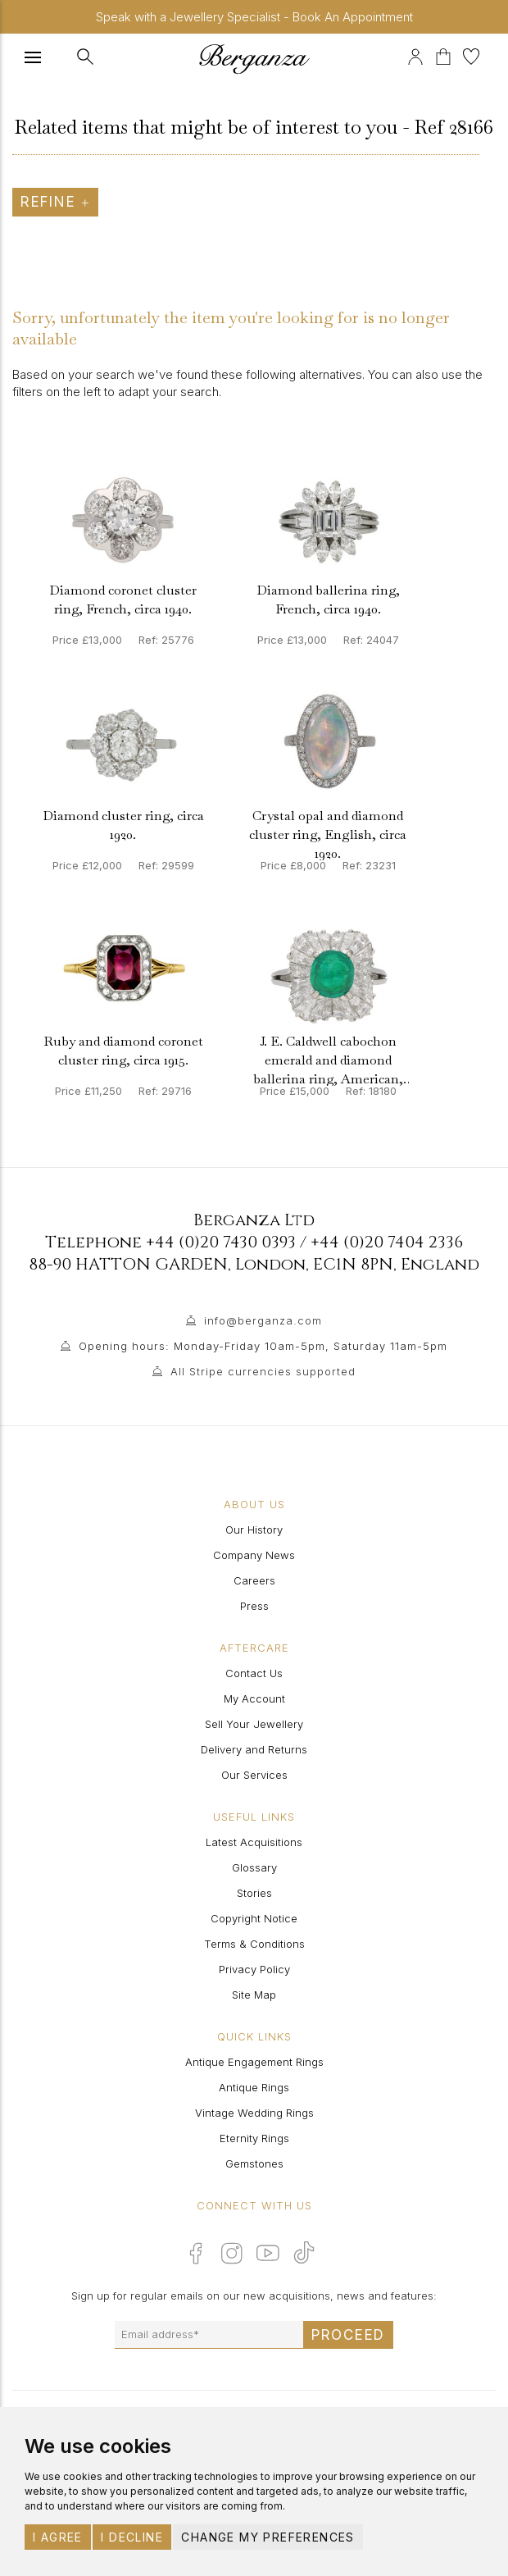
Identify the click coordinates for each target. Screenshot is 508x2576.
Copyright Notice (254, 1918)
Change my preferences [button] (267, 2537)
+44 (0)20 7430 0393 (221, 1242)
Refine (55, 202)
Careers (254, 1580)
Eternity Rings (254, 2138)
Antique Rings (254, 2087)
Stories (254, 1892)
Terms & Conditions (254, 1943)
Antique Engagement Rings (254, 2061)
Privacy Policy (254, 1969)
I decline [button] (132, 2537)
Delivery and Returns (254, 1749)
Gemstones (254, 2163)
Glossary (254, 1867)
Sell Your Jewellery (254, 1723)
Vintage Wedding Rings (254, 2112)
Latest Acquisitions (254, 1842)
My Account (254, 1698)
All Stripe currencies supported (263, 1371)
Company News (254, 1555)
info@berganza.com (263, 1320)
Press (254, 1605)
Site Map (254, 1994)
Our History (254, 1529)
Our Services (254, 1774)
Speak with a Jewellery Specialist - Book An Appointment (254, 17)
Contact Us (254, 1673)
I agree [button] (58, 2537)
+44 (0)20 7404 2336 (387, 1242)
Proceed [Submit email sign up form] (348, 2335)
